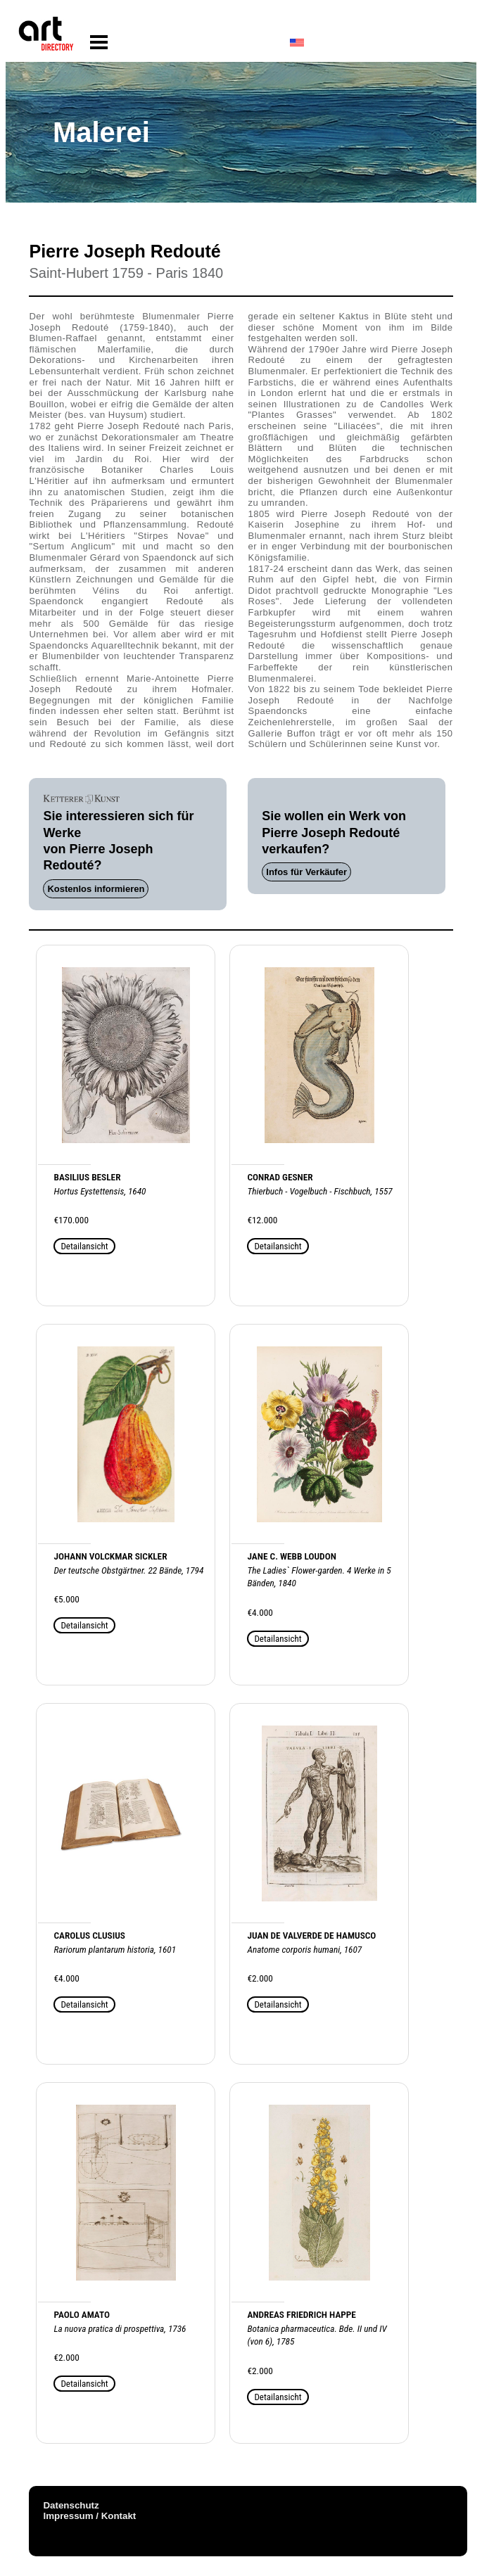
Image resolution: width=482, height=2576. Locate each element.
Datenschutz (71, 2505)
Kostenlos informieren (95, 889)
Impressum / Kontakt (89, 2516)
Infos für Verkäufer (306, 872)
